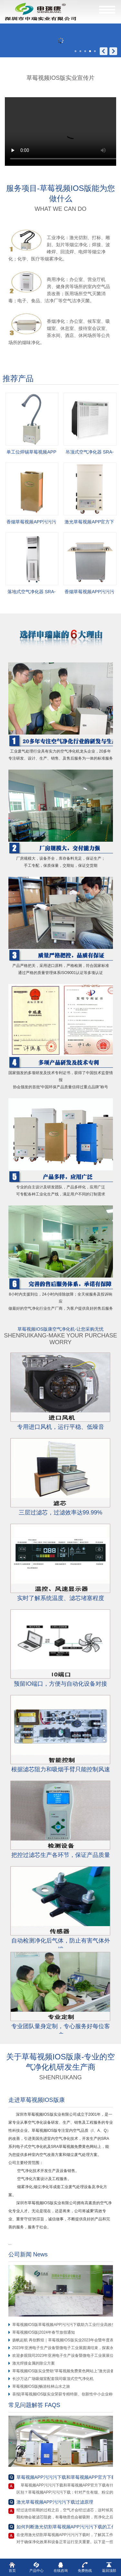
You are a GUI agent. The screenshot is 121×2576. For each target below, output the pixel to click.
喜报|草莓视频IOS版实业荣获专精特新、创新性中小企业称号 (64, 2394)
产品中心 (36, 2567)
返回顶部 (109, 2567)
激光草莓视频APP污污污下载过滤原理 (54, 2502)
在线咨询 (61, 2567)
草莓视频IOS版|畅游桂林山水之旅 (41, 2386)
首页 (12, 2567)
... (12, 2243)
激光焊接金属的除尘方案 (33, 2363)
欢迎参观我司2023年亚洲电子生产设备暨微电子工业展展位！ (65, 2355)
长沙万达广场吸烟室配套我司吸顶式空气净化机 (53, 2378)
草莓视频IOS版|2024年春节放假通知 (43, 2332)
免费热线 (85, 2567)
